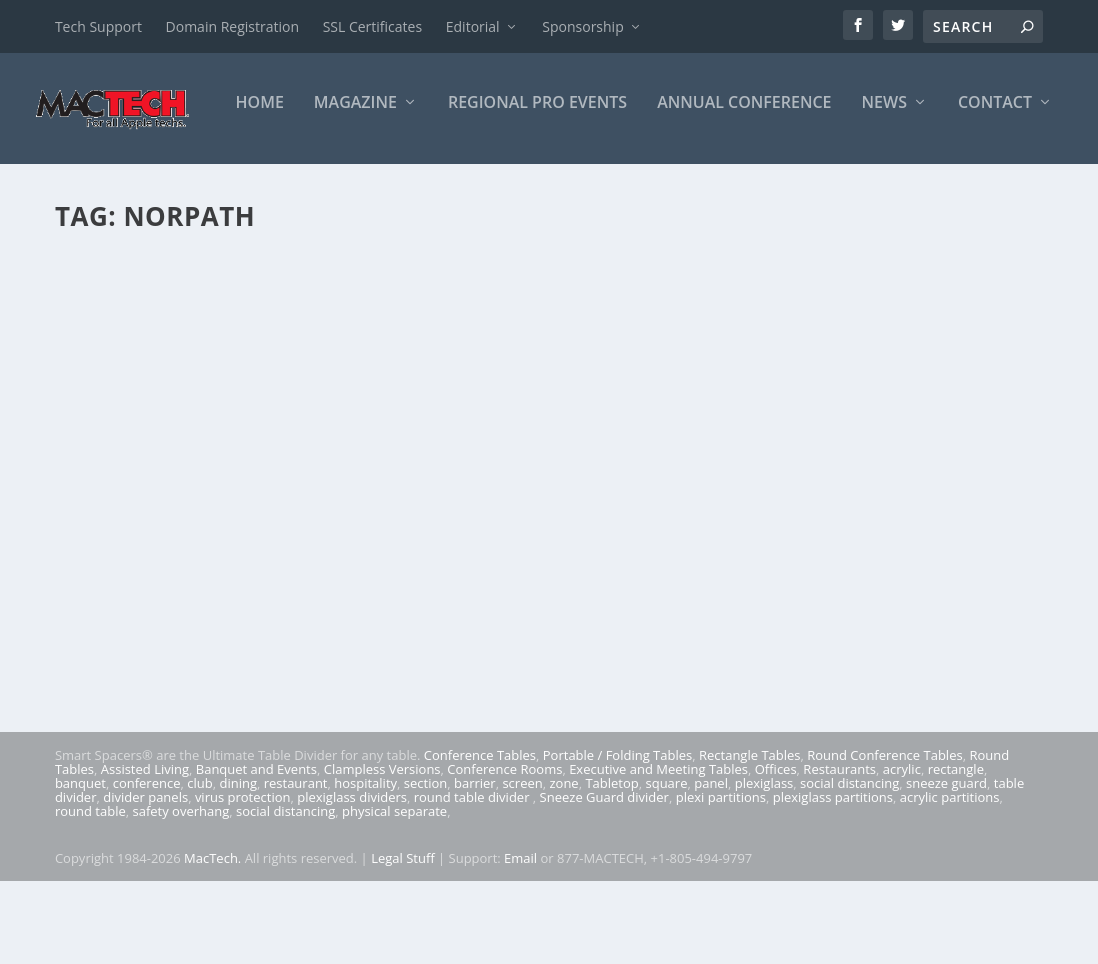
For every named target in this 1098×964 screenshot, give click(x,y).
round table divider (473, 880)
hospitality (365, 866)
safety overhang (180, 894)
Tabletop (611, 866)
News (693, 186)
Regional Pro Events (346, 186)
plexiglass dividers (352, 880)
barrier (475, 866)
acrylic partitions (950, 880)
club (199, 866)
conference (147, 866)
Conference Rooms (504, 852)
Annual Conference (554, 186)
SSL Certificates (372, 26)
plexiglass (764, 866)
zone (563, 866)
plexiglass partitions (833, 880)
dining (238, 866)
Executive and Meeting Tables (658, 852)
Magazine (164, 186)
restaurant (296, 866)
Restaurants (839, 852)
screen (522, 866)
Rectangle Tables (750, 838)
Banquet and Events (256, 852)
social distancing (849, 866)
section (425, 866)
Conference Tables (480, 838)
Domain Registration (232, 26)
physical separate (394, 894)
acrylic (902, 852)
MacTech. (212, 941)
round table (90, 894)
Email (520, 941)
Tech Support (98, 26)
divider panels (145, 880)
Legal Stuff (403, 941)
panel (711, 866)
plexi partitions (721, 880)
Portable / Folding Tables (617, 838)
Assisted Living (145, 852)
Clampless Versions (382, 852)
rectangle (956, 852)
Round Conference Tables (884, 838)
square (667, 866)
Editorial (473, 26)
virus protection (243, 880)
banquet (80, 866)
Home (69, 186)
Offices (776, 852)
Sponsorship (582, 26)
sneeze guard (946, 866)
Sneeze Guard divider (604, 880)
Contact (804, 186)
